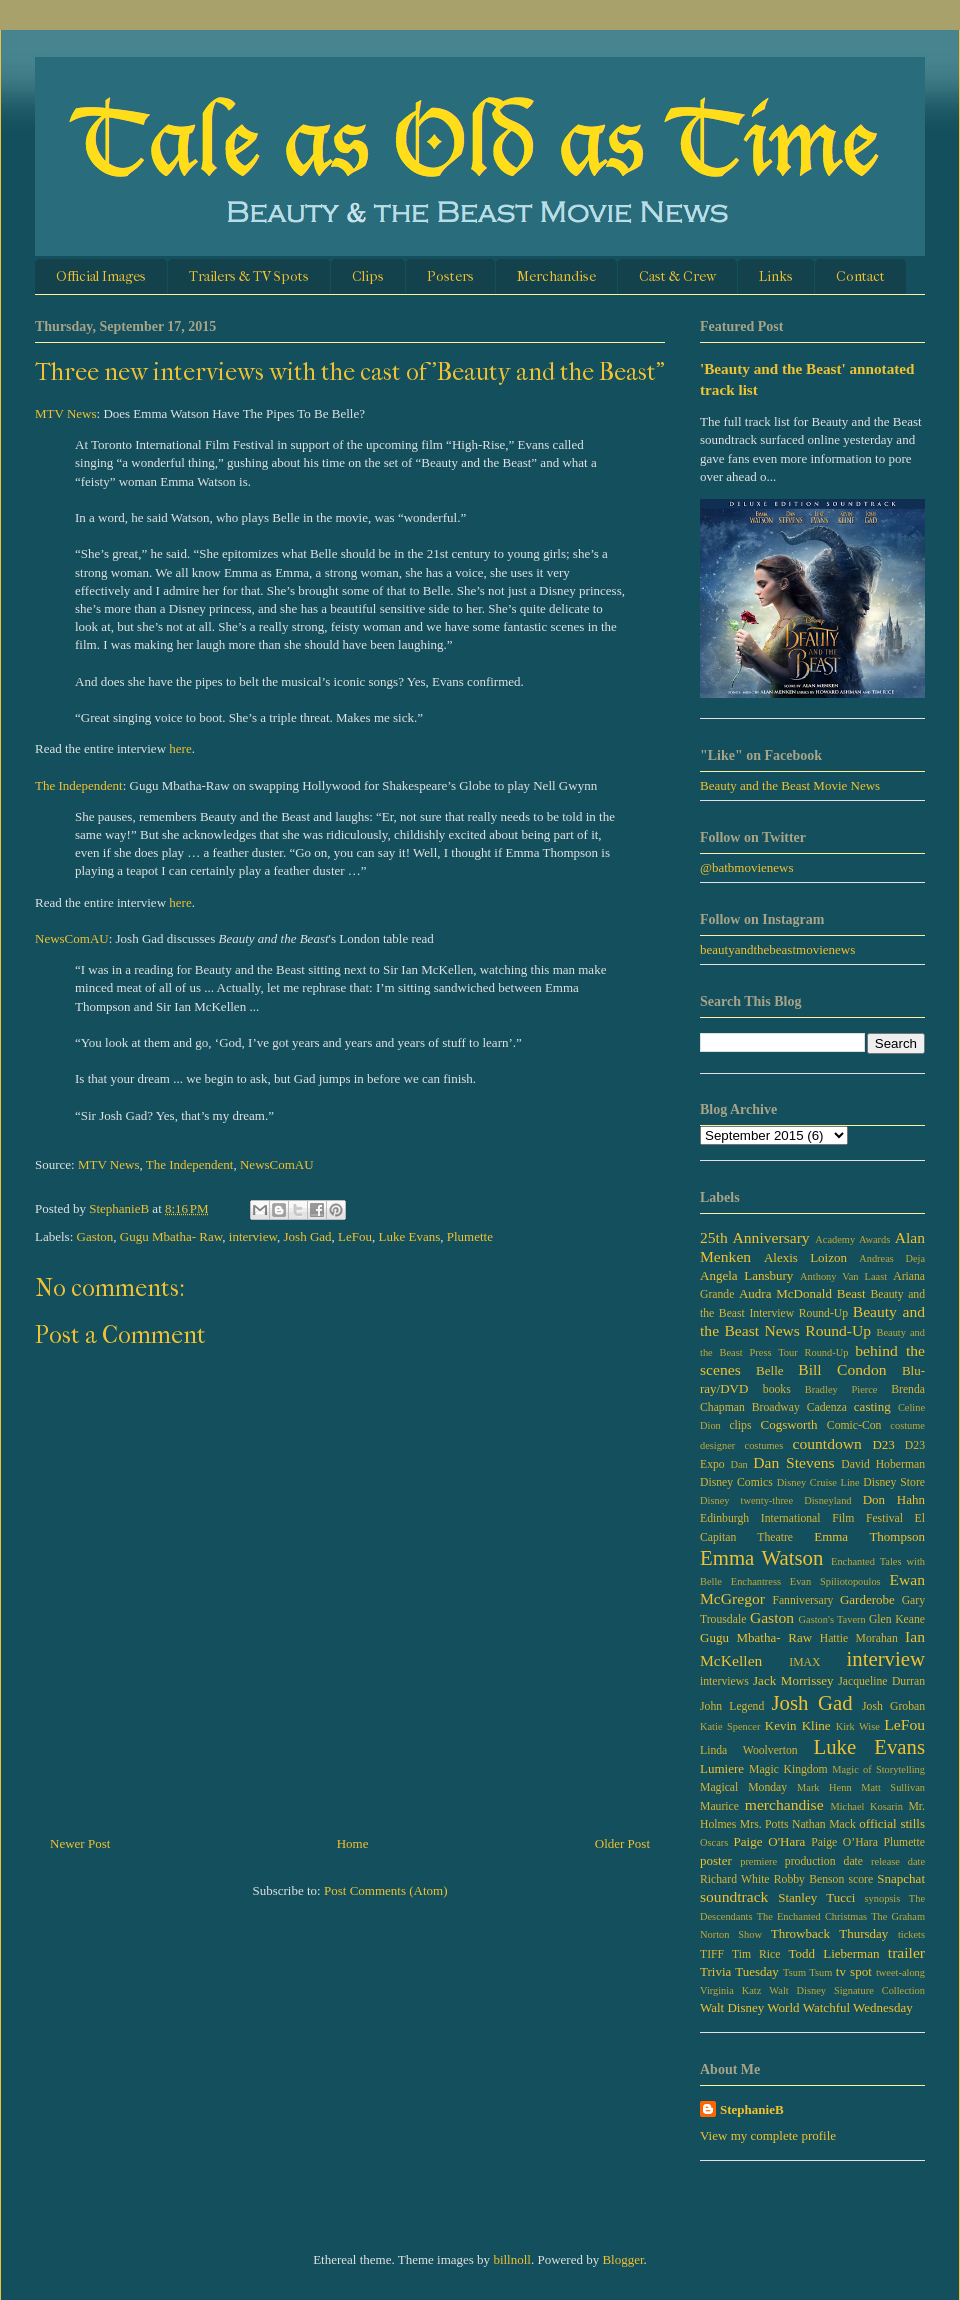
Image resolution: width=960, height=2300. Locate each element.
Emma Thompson (869, 1536)
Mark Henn (824, 1787)
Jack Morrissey (793, 1680)
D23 (883, 1444)
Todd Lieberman (833, 1953)
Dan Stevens (793, 1462)
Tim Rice (756, 1954)
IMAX (804, 1662)
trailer (906, 1952)
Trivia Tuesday (739, 1971)
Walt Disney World (750, 2007)
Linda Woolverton (749, 1750)
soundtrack (734, 1896)
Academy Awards (852, 1239)
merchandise (784, 1804)
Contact (860, 276)
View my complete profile (768, 2135)
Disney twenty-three (746, 1500)
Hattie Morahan (859, 1638)
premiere (758, 1861)
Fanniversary (802, 1600)
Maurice (719, 1806)
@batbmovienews (747, 867)
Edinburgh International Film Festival (801, 1518)
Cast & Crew (677, 276)
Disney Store (894, 1482)
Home (353, 1843)
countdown (827, 1443)
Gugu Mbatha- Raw (171, 1236)
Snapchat (901, 1878)
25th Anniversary (755, 1237)
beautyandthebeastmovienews (777, 949)
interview (253, 1236)
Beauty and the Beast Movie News (790, 785)
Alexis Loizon (805, 1257)
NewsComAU (72, 938)
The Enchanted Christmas (812, 1916)
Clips (368, 276)
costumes (764, 1445)
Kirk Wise (858, 1726)
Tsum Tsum (807, 1972)
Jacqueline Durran (881, 1681)
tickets (911, 1934)
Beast (851, 1293)
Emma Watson (761, 1557)
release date (898, 1861)
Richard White (735, 1879)
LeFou (355, 1236)
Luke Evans (410, 1236)
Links (776, 276)
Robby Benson (809, 1879)
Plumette (470, 1236)
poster (716, 1860)
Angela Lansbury (746, 1275)
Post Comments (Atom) (386, 1890)
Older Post (622, 1843)
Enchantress (756, 1581)
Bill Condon (842, 1369)
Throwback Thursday (830, 1933)
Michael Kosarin (866, 1806)
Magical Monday (743, 1787)
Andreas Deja (892, 1258)
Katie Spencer (730, 1726)
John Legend (732, 1706)
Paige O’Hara (844, 1842)
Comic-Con (854, 1425)
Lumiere (722, 1768)
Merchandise (556, 276)
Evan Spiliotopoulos (835, 1581)
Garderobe (867, 1599)
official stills (892, 1823)
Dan (738, 1464)
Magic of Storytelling (878, 1769)
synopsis (883, 1898)
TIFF (712, 1954)
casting (872, 1406)
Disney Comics (736, 1482)
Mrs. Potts (764, 1824)
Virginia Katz (730, 1990)
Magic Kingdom (788, 1769)
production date (824, 1861)
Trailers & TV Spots (249, 276)
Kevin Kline (798, 1725)
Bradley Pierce (841, 1389)
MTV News (66, 413)
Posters (450, 276)
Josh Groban (893, 1706)
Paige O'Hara (770, 1841)
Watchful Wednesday (858, 2007)
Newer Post (80, 1843)
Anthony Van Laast (843, 1276)
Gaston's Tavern (832, 1619)
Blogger (622, 2259)
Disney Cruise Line (818, 1482)
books (777, 1389)
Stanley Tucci (816, 1897)
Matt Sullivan (893, 1787)
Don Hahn (894, 1499)
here (180, 748)
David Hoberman (883, 1464)
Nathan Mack (824, 1824)
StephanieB (752, 2109)
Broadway (776, 1407)
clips (740, 1425)
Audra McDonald (785, 1293)
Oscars (714, 1842)
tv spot (854, 1971)
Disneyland (827, 1500)
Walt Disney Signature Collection (847, 1990)
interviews (724, 1681)
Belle (769, 1370)
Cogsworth (788, 1424)
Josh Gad (308, 1236)
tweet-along (900, 1972)
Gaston (95, 1236)
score (860, 1879)
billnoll (512, 2259)
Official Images (101, 276)
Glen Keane (897, 1619)
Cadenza (827, 1407)
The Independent (79, 785)
